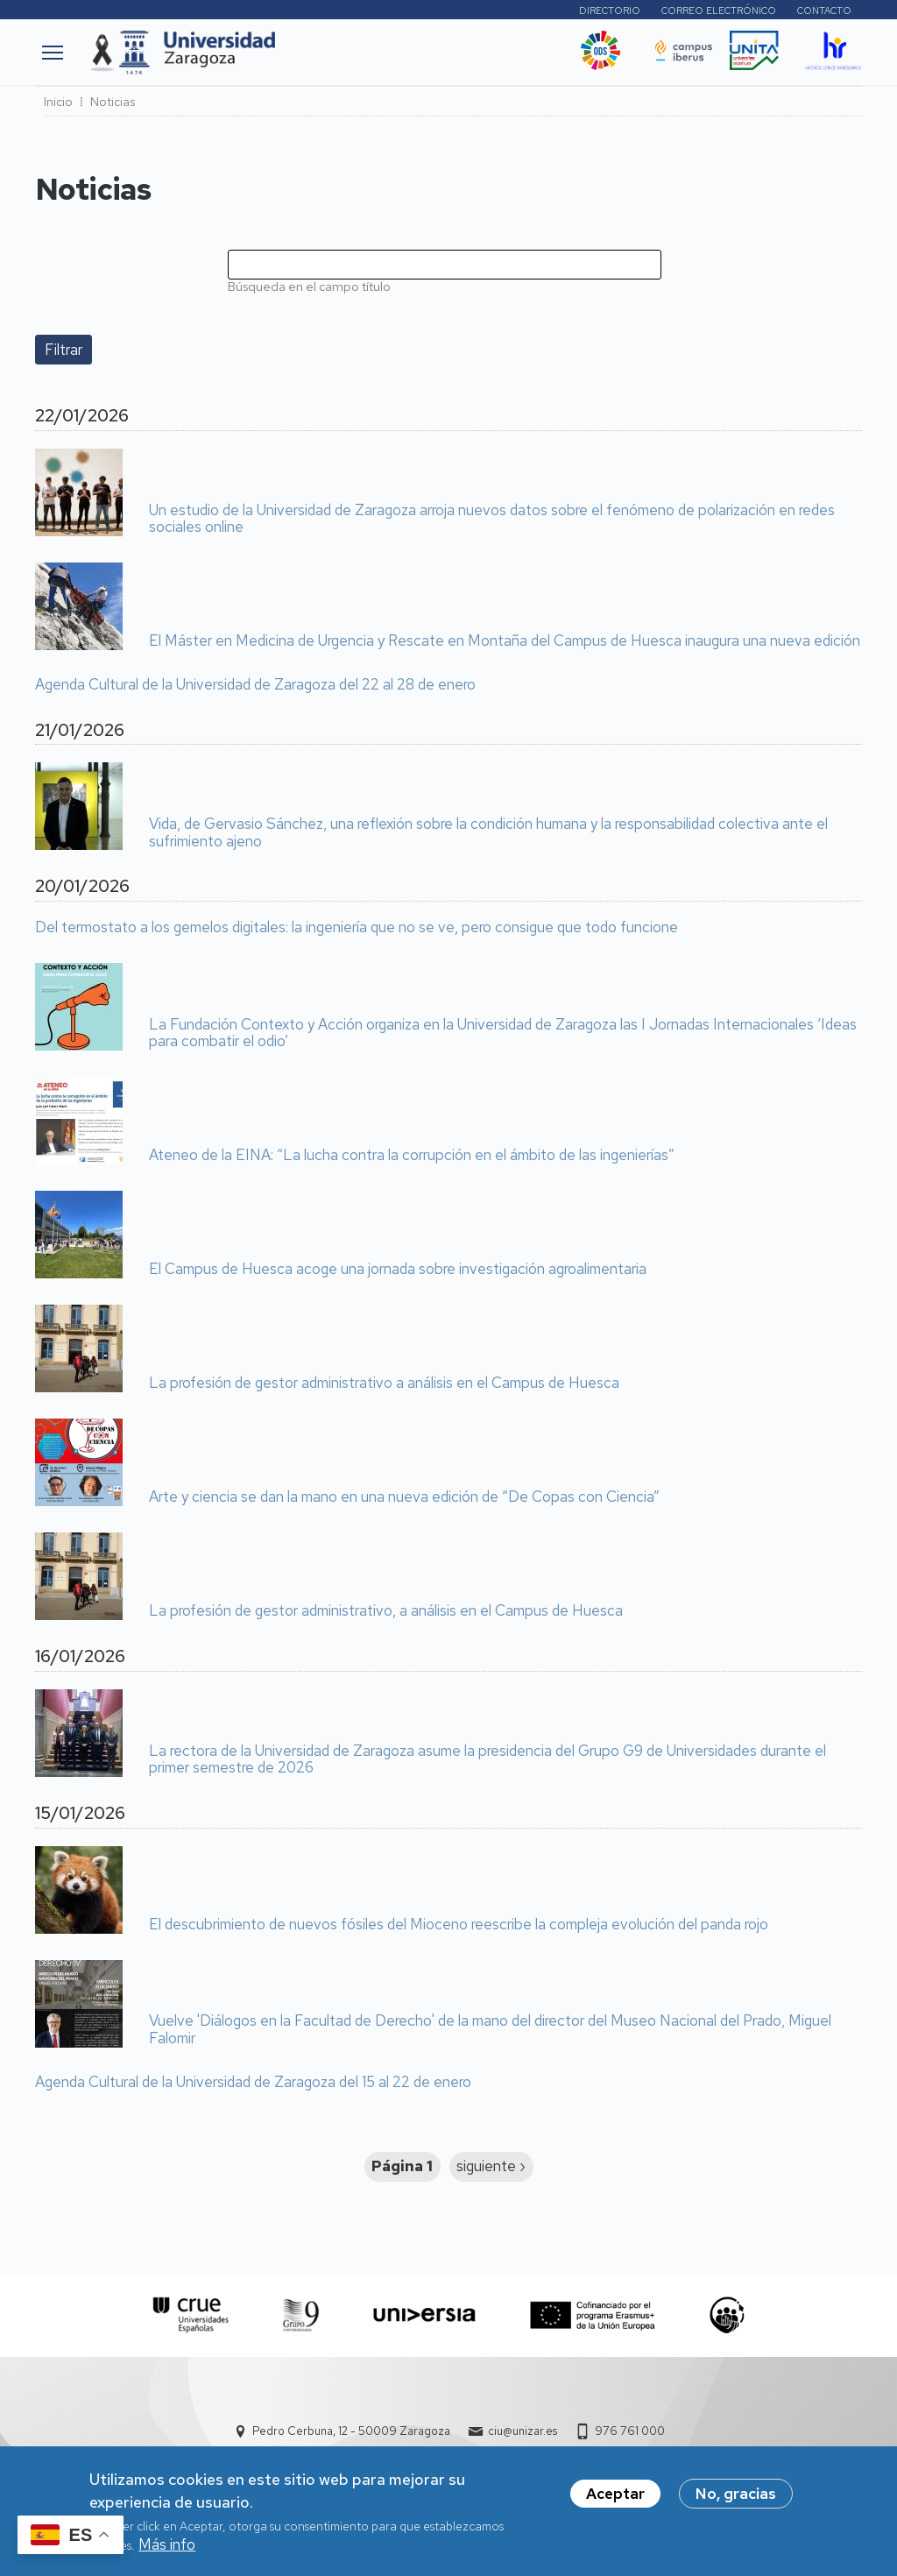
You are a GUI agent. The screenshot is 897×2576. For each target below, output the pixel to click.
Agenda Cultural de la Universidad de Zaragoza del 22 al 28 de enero (255, 685)
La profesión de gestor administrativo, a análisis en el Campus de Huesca (386, 1611)
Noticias (112, 102)
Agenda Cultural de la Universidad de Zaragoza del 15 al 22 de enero (253, 2082)
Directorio (609, 10)
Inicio (58, 102)
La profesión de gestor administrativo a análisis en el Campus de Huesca (384, 1383)
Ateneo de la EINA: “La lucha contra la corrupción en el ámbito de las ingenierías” (412, 1155)
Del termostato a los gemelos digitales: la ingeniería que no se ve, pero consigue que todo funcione (356, 928)
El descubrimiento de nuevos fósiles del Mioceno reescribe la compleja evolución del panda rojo (458, 1925)
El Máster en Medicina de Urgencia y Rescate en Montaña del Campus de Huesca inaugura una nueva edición (504, 641)
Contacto (824, 10)
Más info (166, 2552)
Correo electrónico (718, 10)
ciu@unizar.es (522, 2431)
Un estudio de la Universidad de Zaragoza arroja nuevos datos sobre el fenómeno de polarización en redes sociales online (492, 519)
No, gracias (736, 2501)
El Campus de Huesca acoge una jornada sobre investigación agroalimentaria (397, 1269)
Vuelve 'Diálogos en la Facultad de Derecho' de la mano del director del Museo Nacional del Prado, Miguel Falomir (490, 2030)
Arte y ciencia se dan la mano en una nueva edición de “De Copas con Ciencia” (404, 1497)
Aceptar (615, 2501)
